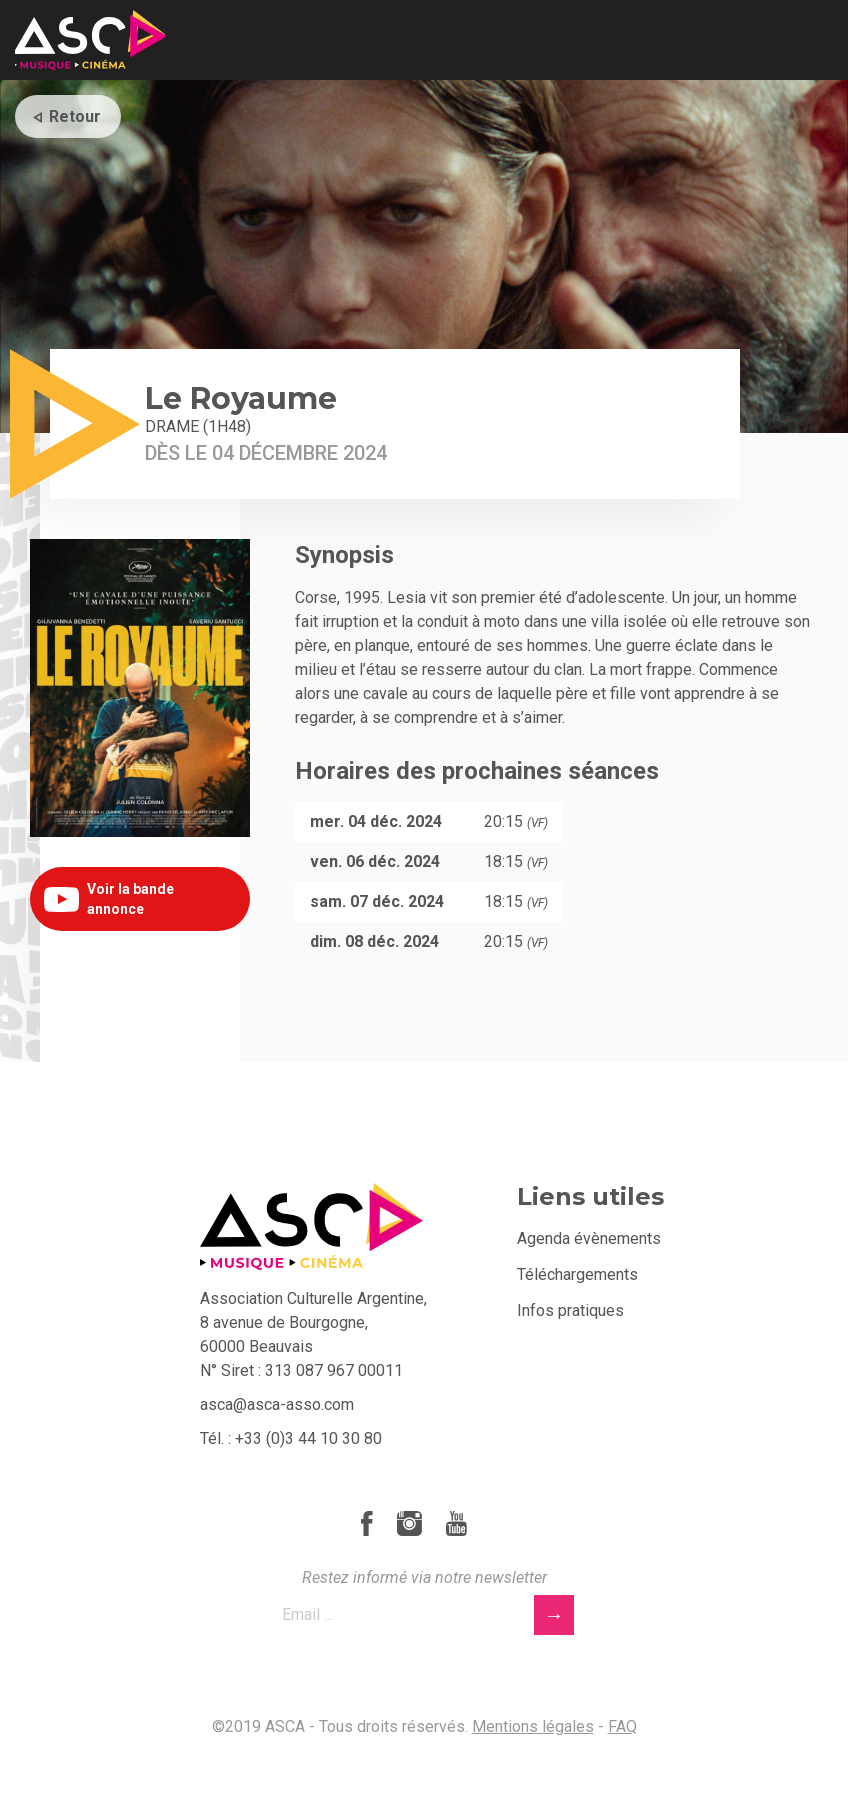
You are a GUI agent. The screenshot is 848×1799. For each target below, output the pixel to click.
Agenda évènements (589, 1238)
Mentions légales (533, 1726)
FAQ (622, 1726)
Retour (75, 116)
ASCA (90, 40)
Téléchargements (577, 1274)
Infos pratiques (570, 1310)
